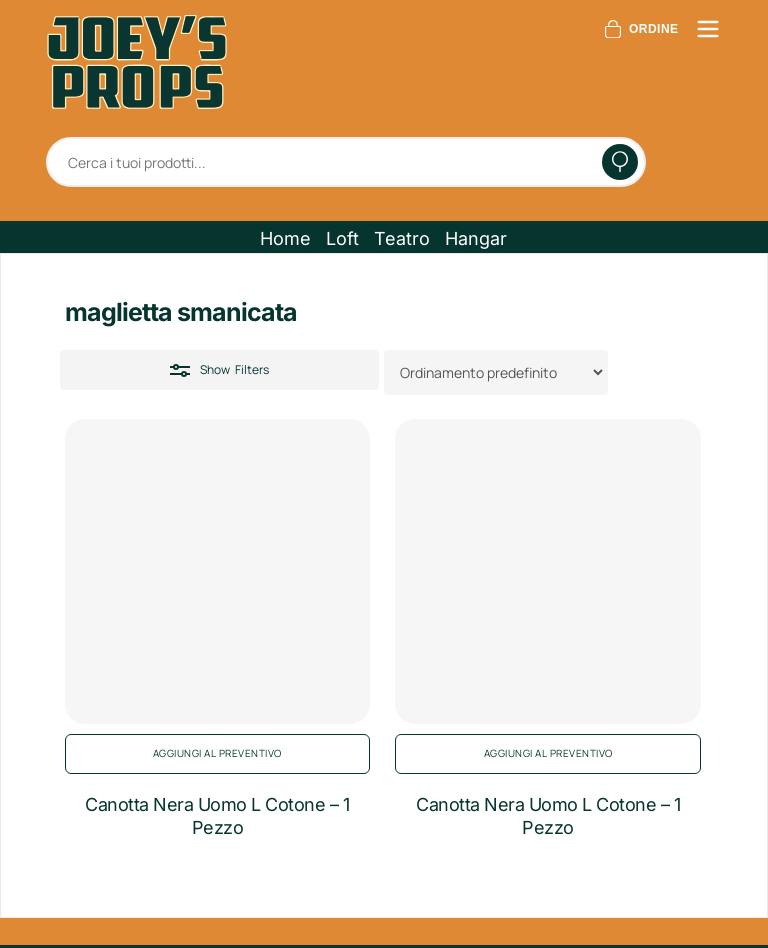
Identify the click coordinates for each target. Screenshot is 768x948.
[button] (285, 239)
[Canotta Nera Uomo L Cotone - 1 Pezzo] (217, 571)
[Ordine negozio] (496, 372)
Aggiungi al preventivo (217, 753)
